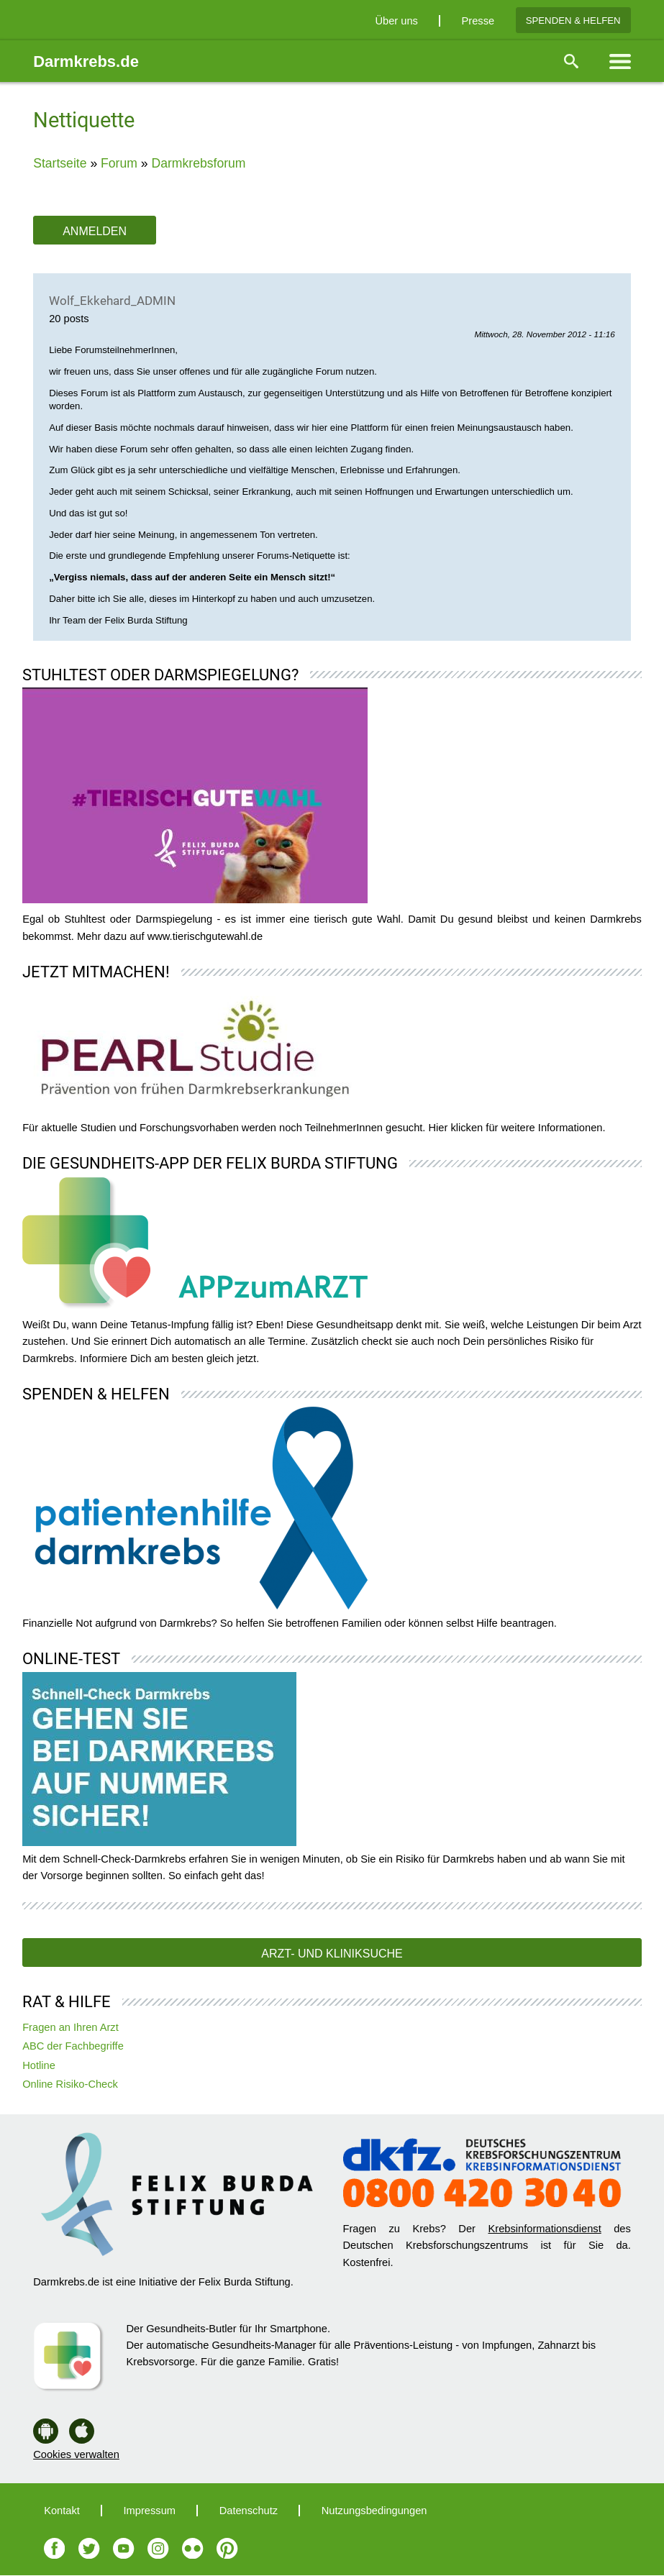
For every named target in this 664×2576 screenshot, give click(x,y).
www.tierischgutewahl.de (205, 936)
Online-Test (71, 1659)
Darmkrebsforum (198, 163)
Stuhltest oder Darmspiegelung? (160, 675)
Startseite (59, 163)
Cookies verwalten (76, 2454)
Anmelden (95, 231)
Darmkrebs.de (86, 61)
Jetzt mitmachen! (96, 972)
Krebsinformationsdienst (544, 2228)
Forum (119, 163)
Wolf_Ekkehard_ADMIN (112, 300)
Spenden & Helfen (573, 20)
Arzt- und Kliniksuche (331, 1953)
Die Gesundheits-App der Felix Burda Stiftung (210, 1163)
